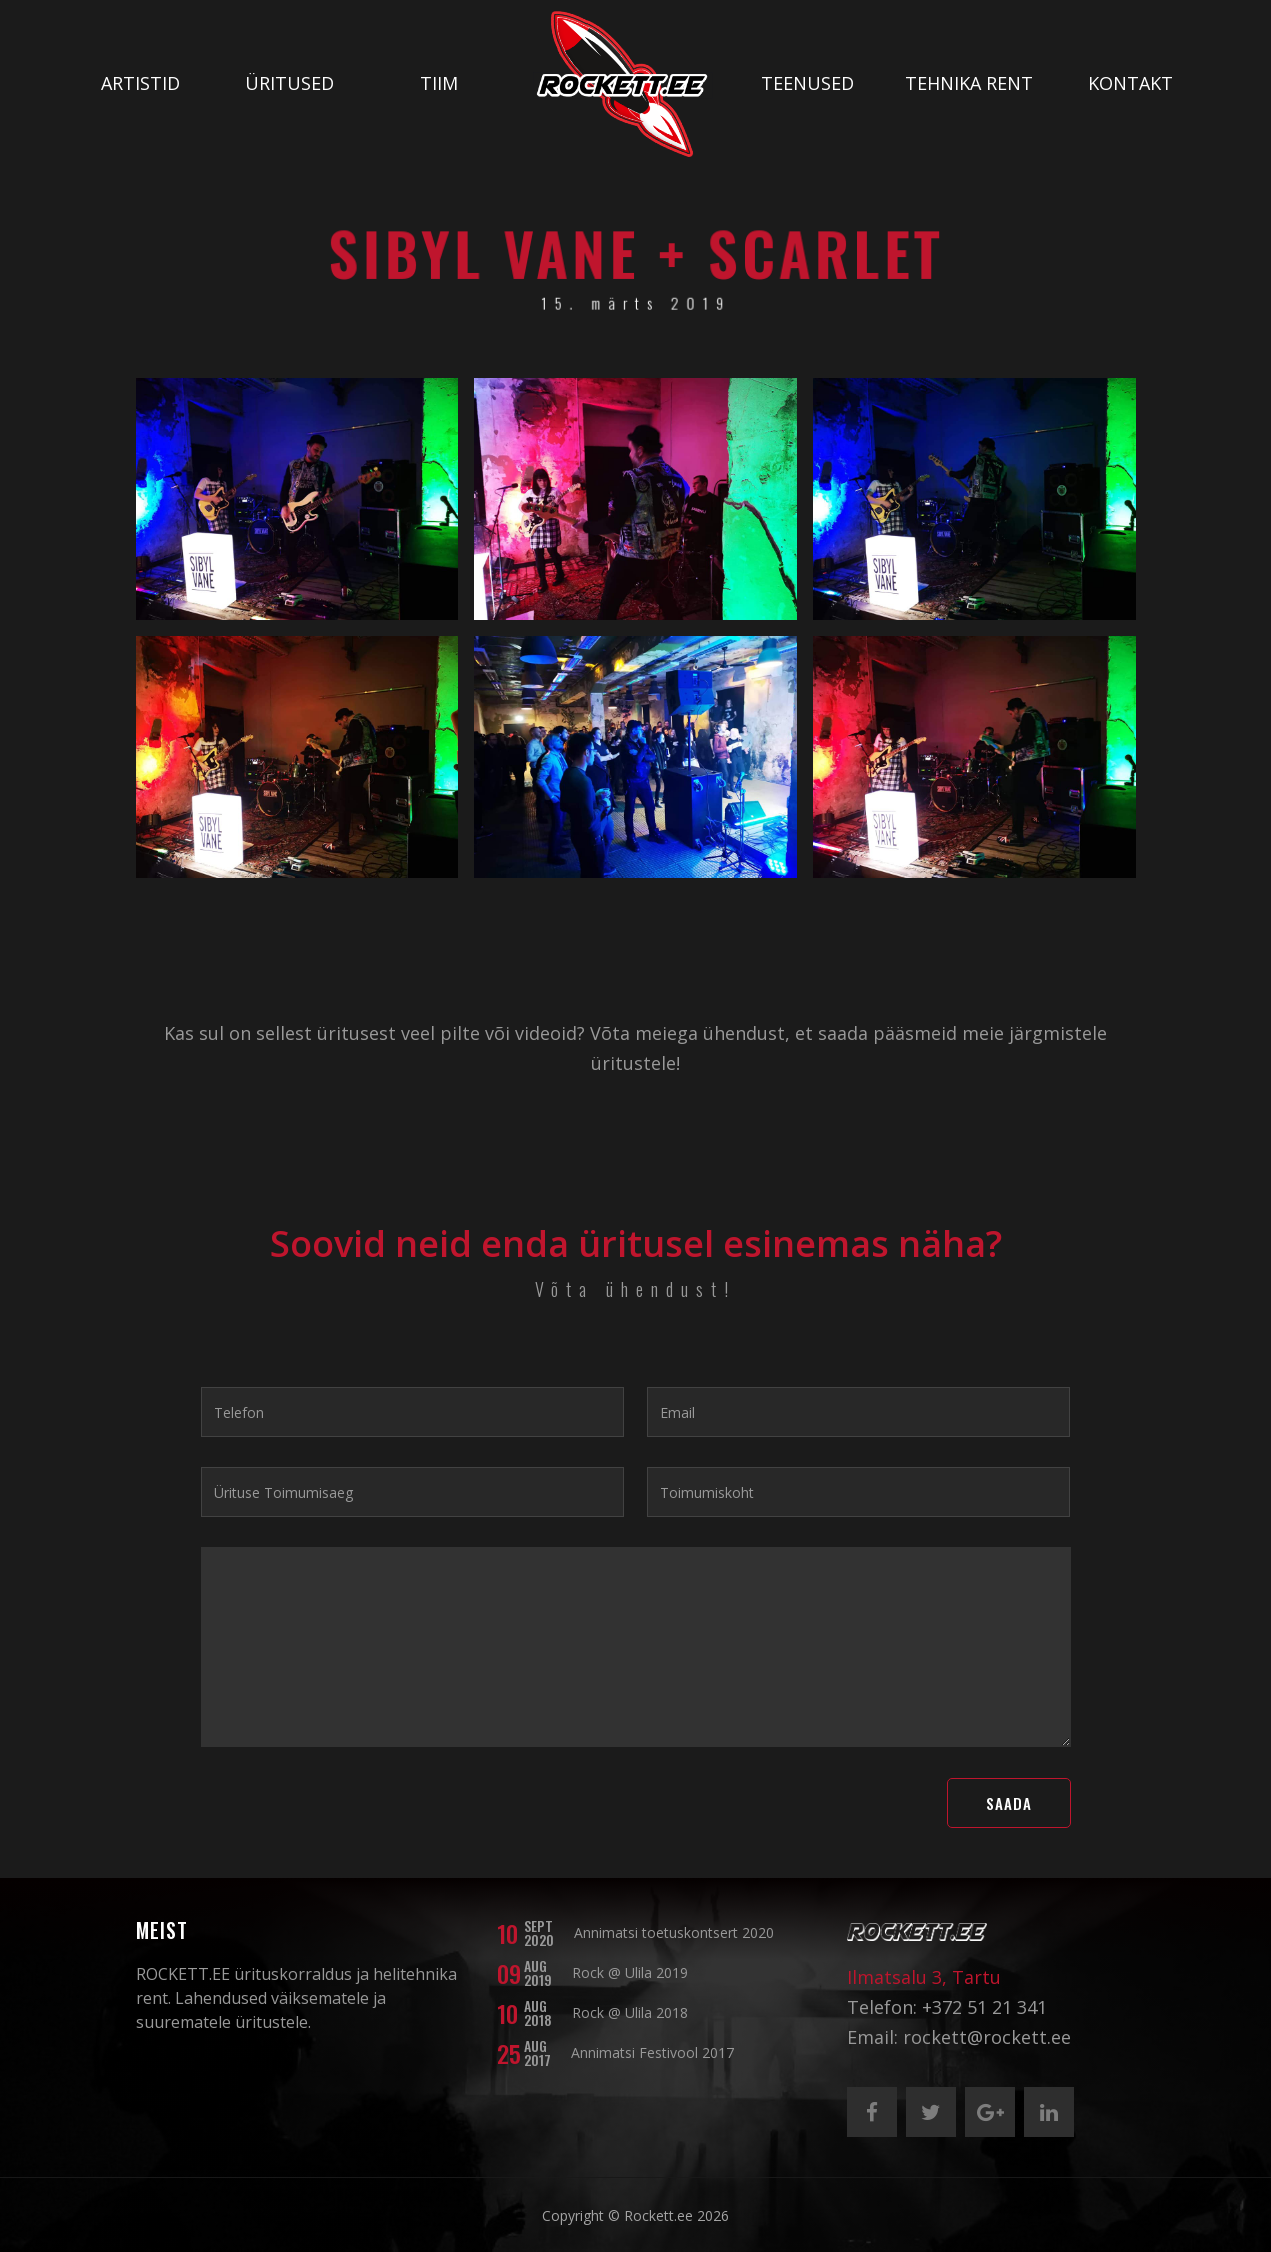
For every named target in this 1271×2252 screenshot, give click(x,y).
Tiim (439, 83)
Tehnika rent (969, 83)
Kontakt (1130, 83)
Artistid (140, 83)
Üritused (289, 83)
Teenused (807, 83)
